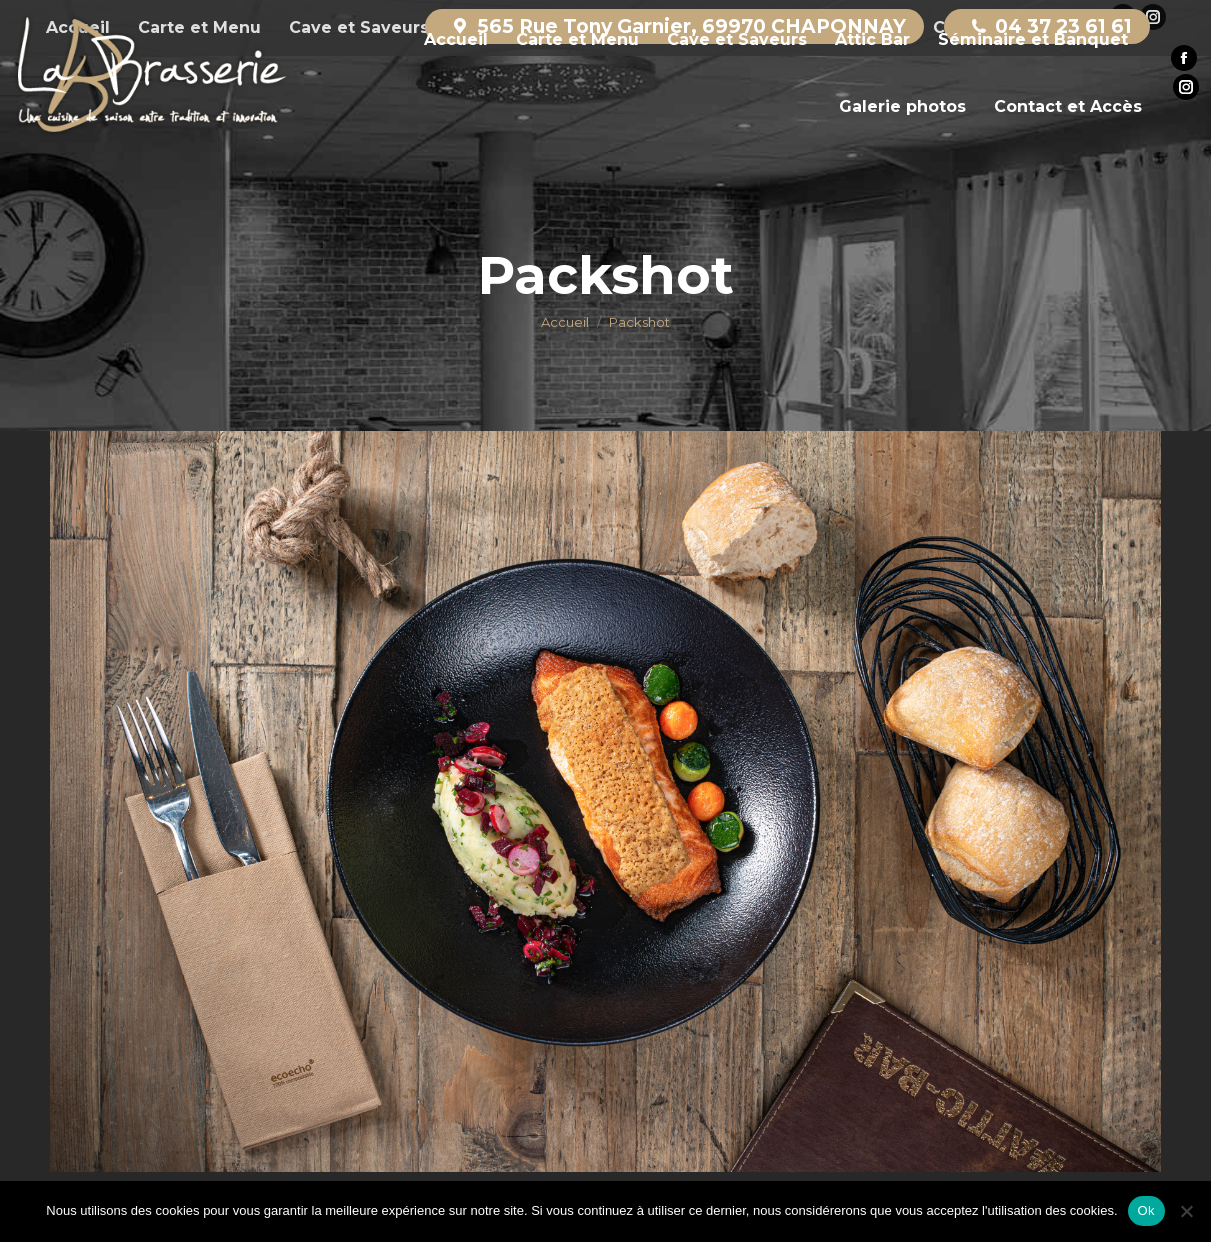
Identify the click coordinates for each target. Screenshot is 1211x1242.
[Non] (1186, 1211)
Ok (1146, 1210)
